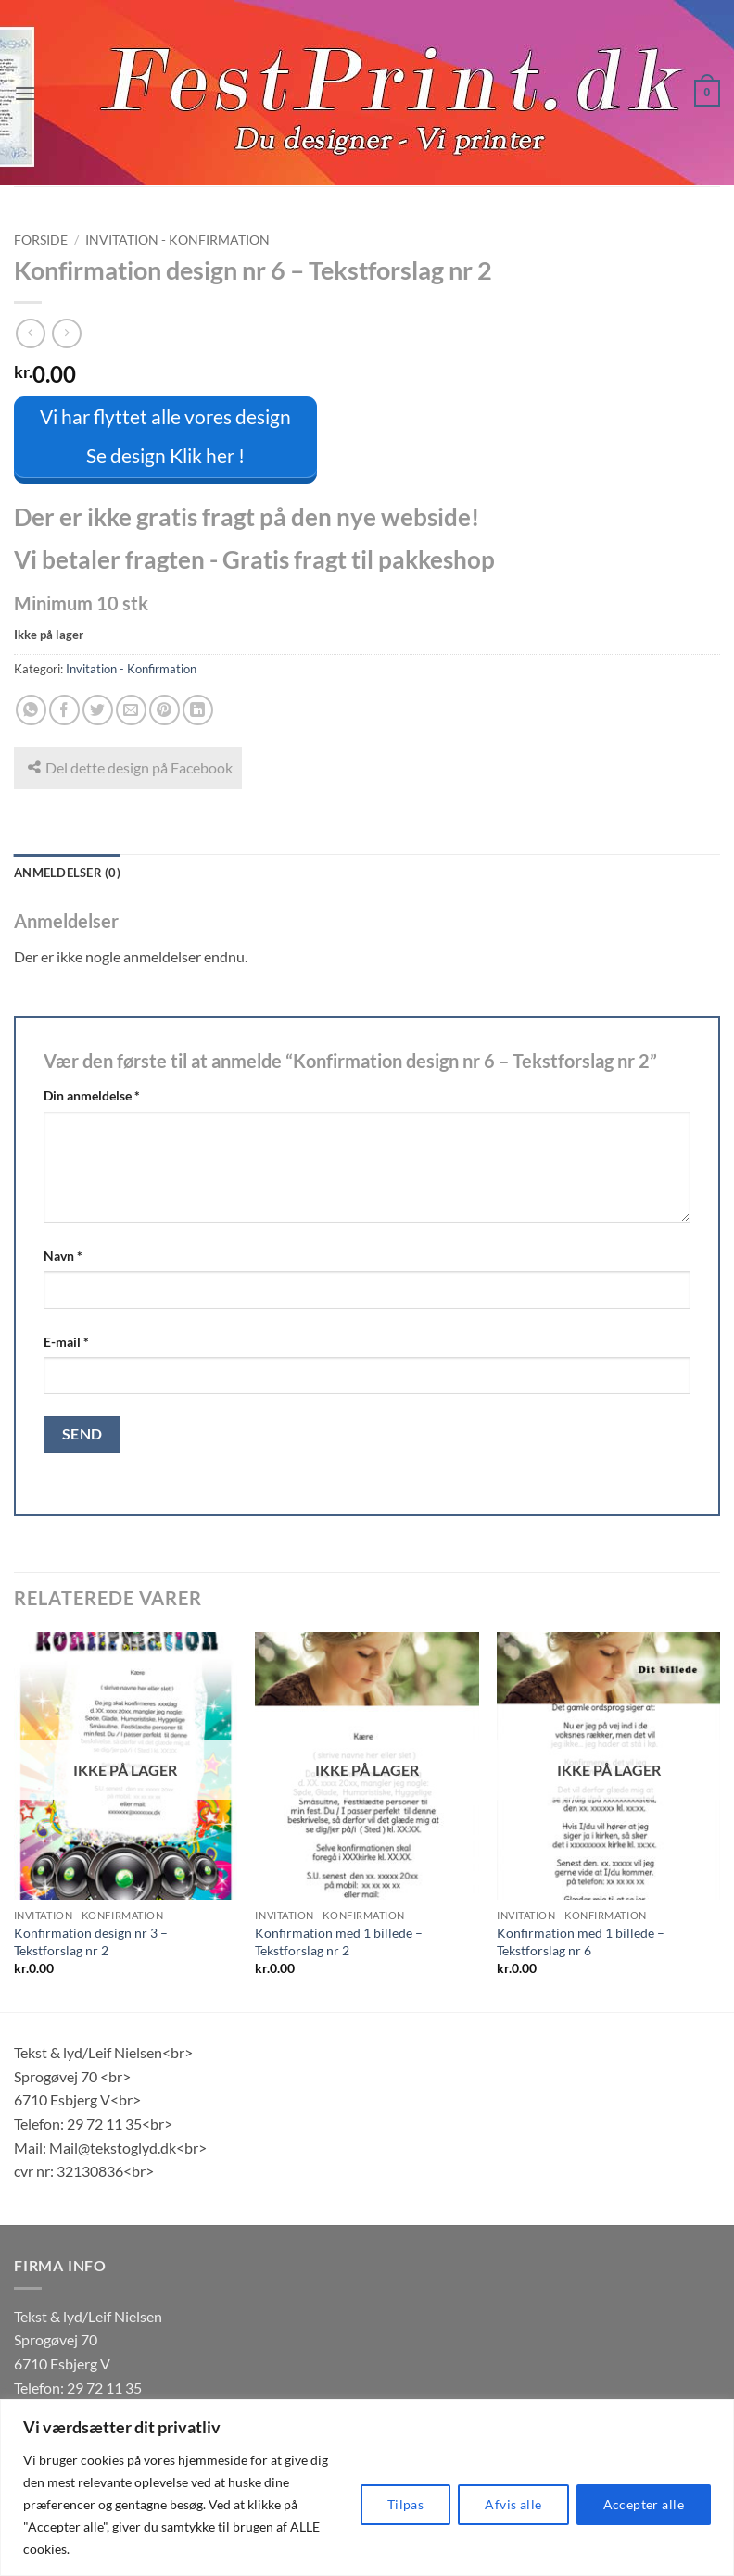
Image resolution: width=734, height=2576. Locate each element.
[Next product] (30, 333)
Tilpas (405, 2504)
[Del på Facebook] (64, 708)
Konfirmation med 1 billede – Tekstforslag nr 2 (339, 1939)
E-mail (66, 1339)
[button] (25, 93)
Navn (63, 1253)
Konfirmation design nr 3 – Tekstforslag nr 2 (91, 1939)
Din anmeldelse (92, 1093)
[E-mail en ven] (131, 708)
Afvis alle (513, 2504)
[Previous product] (66, 333)
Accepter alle (643, 2504)
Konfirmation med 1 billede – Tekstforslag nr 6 (580, 1939)
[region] (367, 2487)
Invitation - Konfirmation (177, 239)
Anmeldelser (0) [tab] (67, 870)
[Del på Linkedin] (198, 708)
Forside (41, 239)
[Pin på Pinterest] (164, 708)
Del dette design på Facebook (130, 765)
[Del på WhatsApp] (31, 708)
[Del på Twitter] (97, 708)
